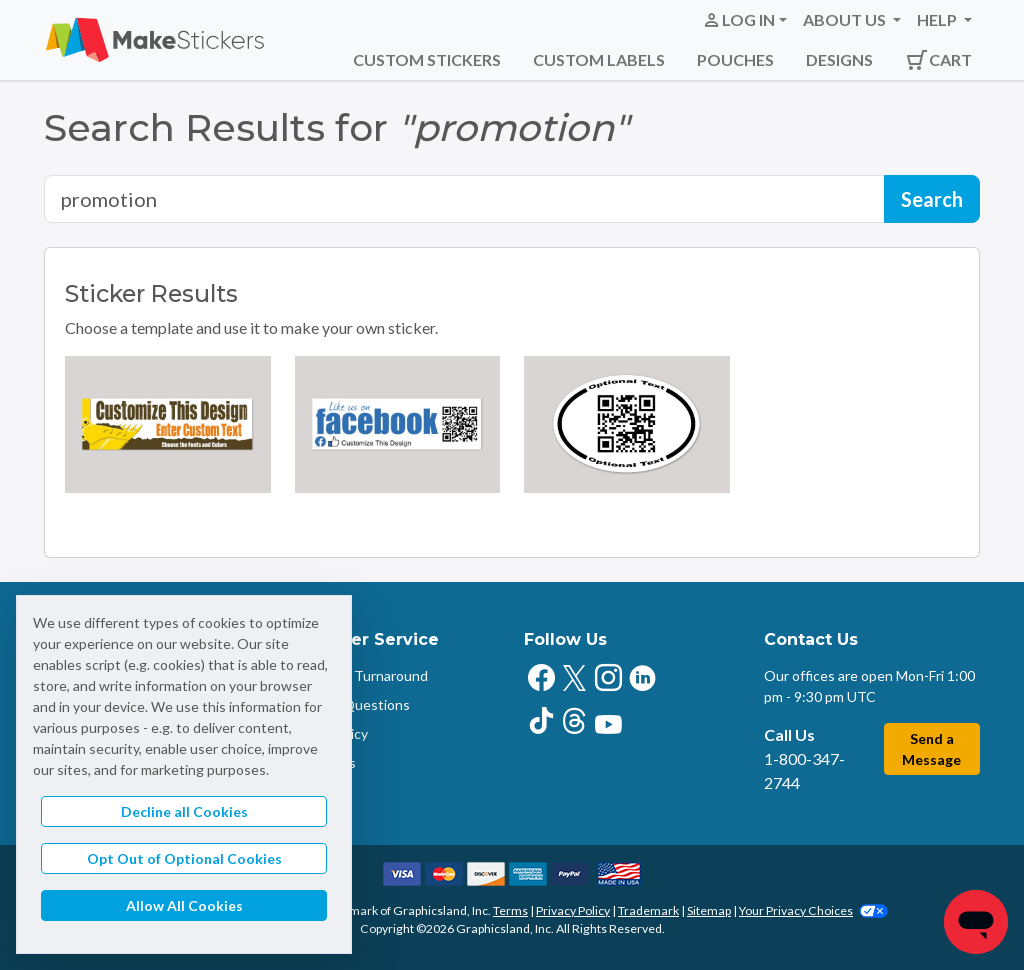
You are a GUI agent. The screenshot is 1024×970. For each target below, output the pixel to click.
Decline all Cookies (184, 811)
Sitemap (709, 910)
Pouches (735, 59)
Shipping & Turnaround (356, 675)
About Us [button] (846, 19)
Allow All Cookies (184, 905)
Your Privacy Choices (813, 910)
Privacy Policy (573, 910)
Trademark (648, 910)
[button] (744, 20)
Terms (510, 910)
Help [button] (938, 19)
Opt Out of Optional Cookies (184, 858)
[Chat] (976, 922)
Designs (839, 59)
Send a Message (931, 749)
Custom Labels (599, 59)
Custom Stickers (427, 59)
